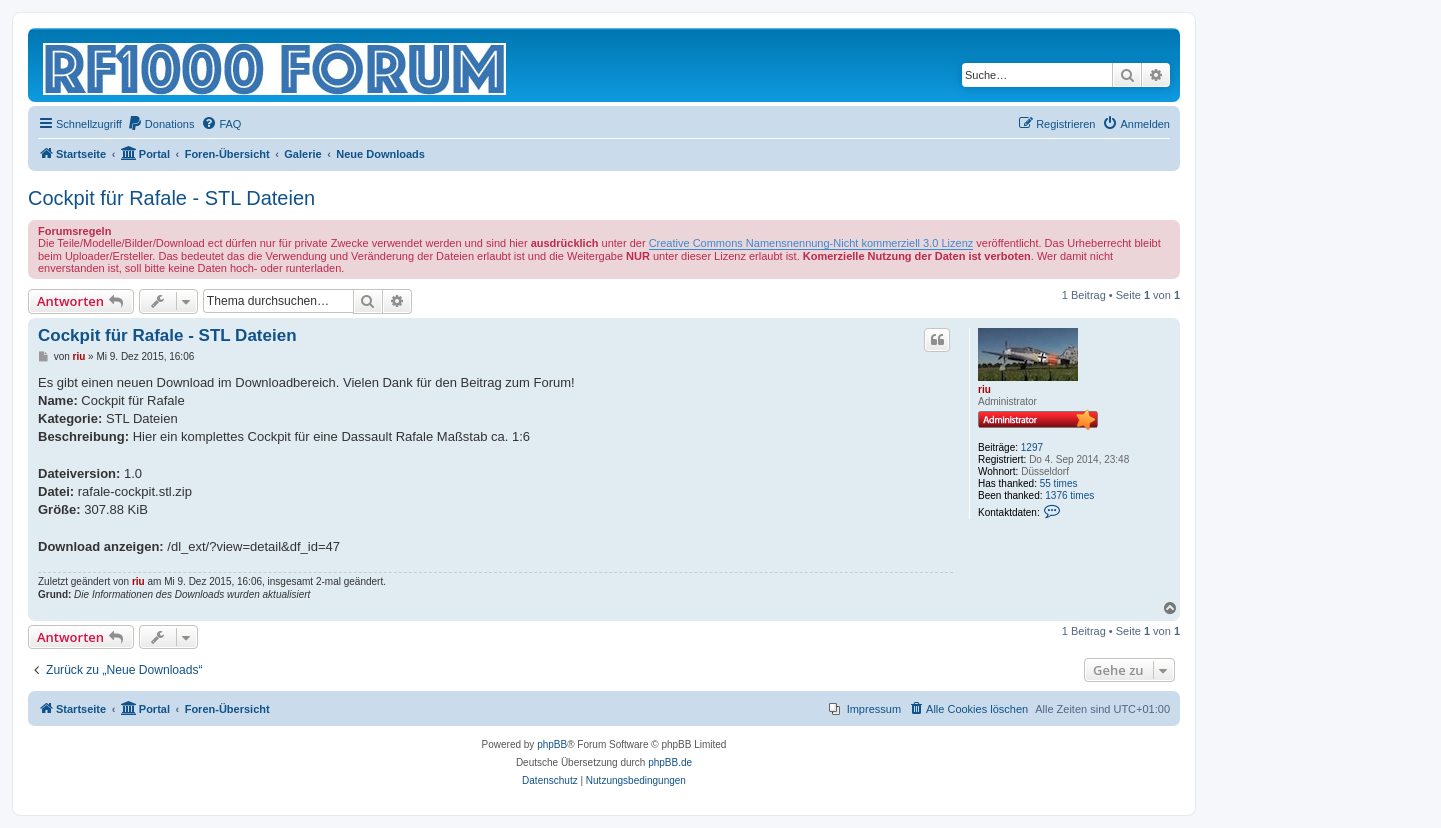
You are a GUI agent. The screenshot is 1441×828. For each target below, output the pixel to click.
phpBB (552, 744)
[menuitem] (161, 124)
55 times (1059, 483)
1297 (1032, 447)
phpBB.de (670, 762)
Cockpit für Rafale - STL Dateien (171, 198)
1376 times (1069, 495)
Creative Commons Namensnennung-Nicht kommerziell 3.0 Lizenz (811, 243)
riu (984, 389)
